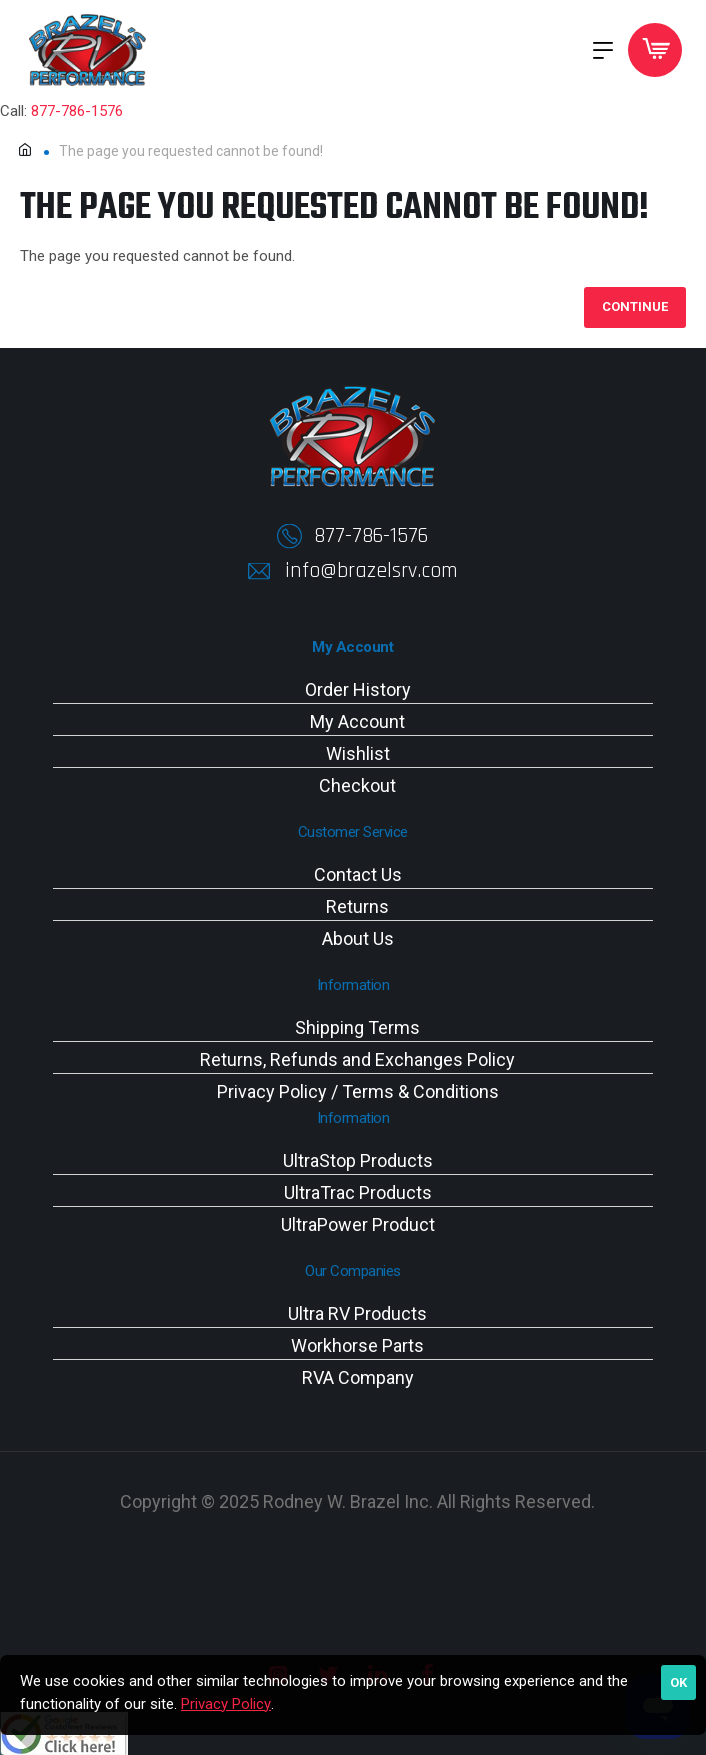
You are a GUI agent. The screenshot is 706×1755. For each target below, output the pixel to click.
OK (678, 1682)
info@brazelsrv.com (371, 571)
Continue (635, 307)
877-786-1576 (77, 111)
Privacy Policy (226, 1704)
